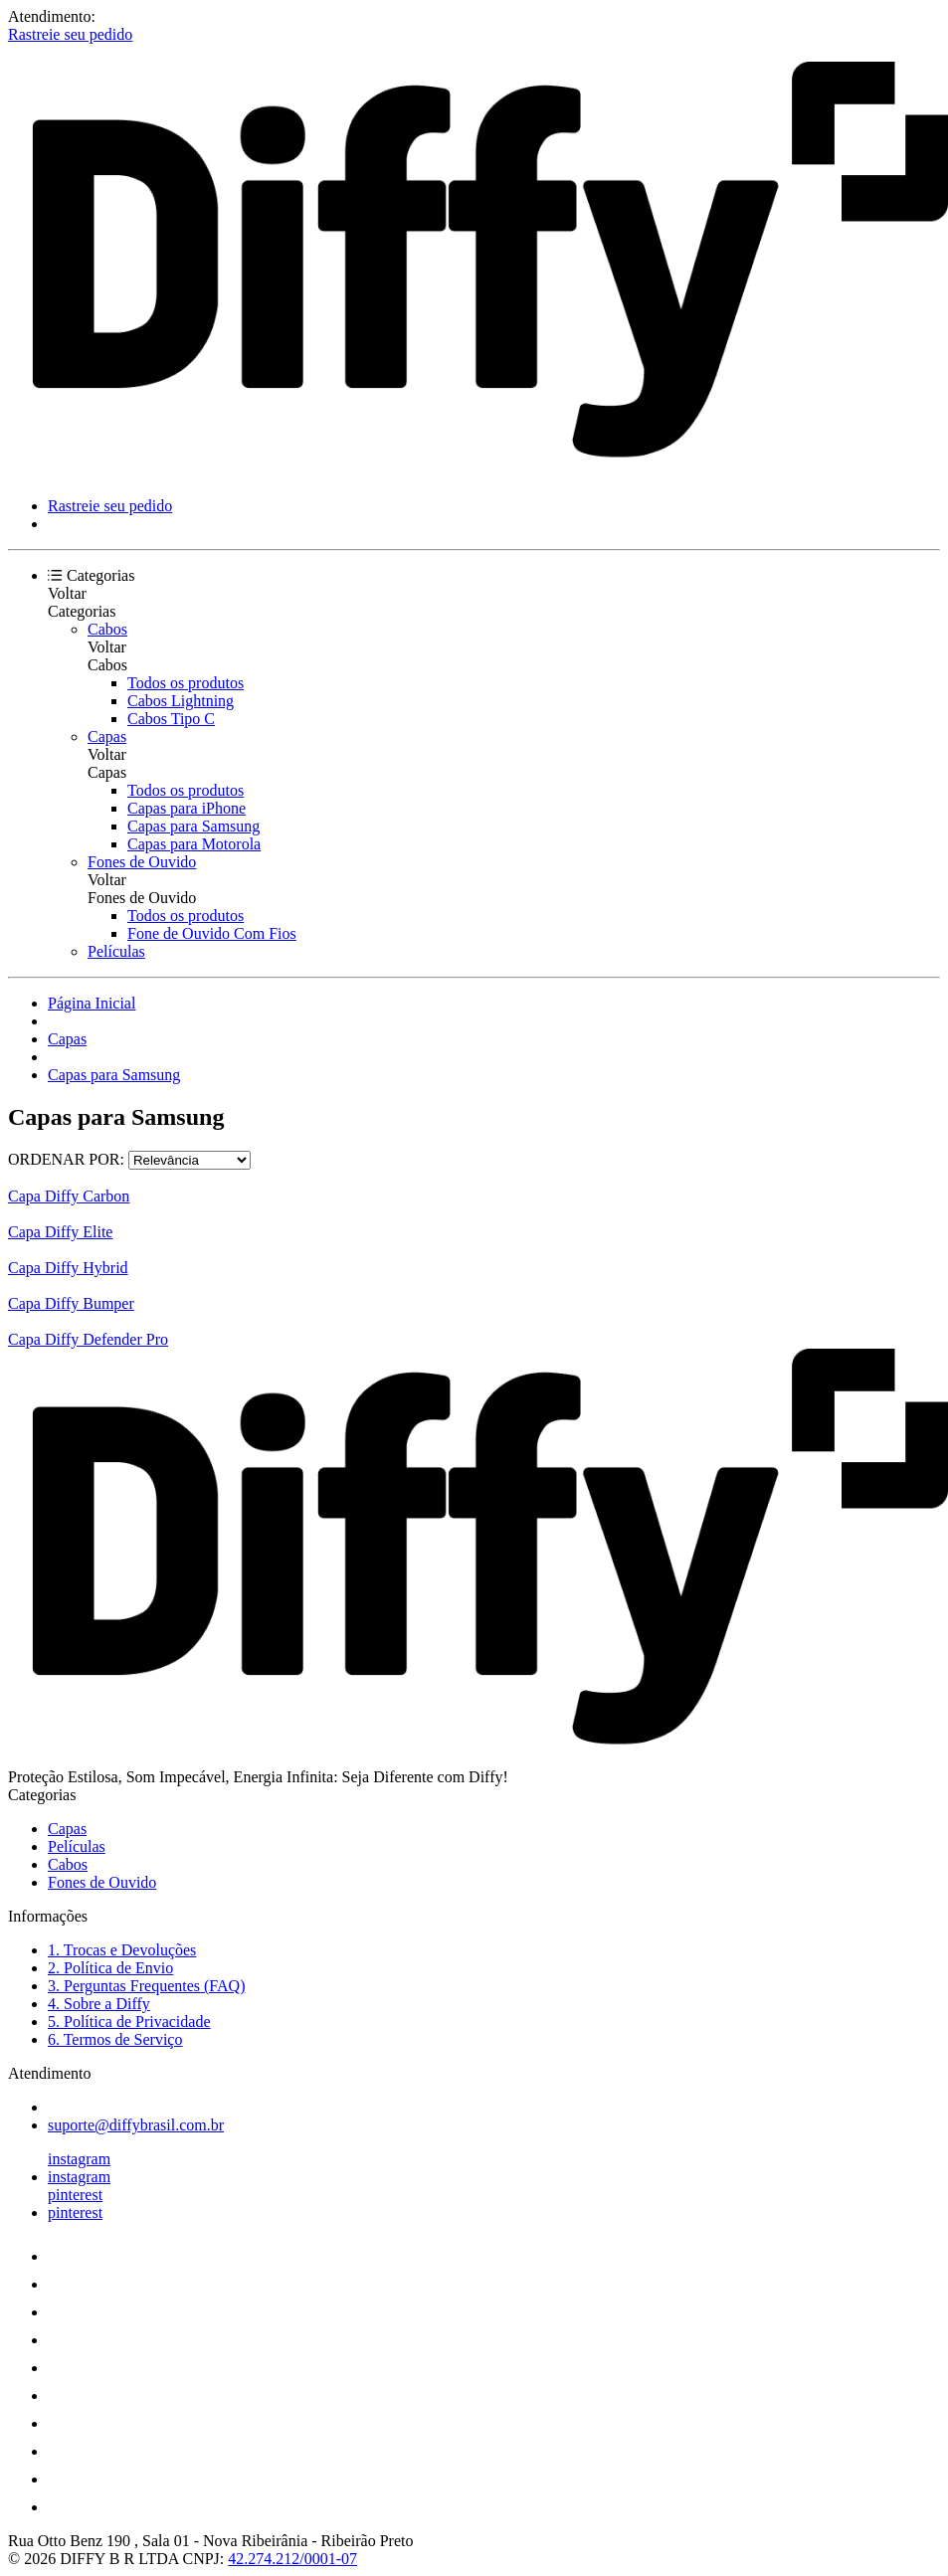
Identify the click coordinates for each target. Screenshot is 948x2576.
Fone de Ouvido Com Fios (211, 933)
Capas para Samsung (193, 826)
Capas (107, 736)
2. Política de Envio (110, 1967)
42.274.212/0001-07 (292, 2558)
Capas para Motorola (194, 843)
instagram (79, 2158)
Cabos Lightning (180, 700)
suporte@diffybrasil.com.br (136, 2124)
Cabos (107, 629)
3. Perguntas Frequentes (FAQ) (147, 1985)
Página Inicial (91, 1003)
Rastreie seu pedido (70, 34)
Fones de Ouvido (142, 861)
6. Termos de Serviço (115, 2039)
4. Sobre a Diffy (99, 2003)
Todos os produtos (185, 682)
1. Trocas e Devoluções (122, 1949)
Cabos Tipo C (171, 718)
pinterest (75, 2194)
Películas (116, 951)
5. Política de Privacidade (129, 2021)
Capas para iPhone (186, 808)
